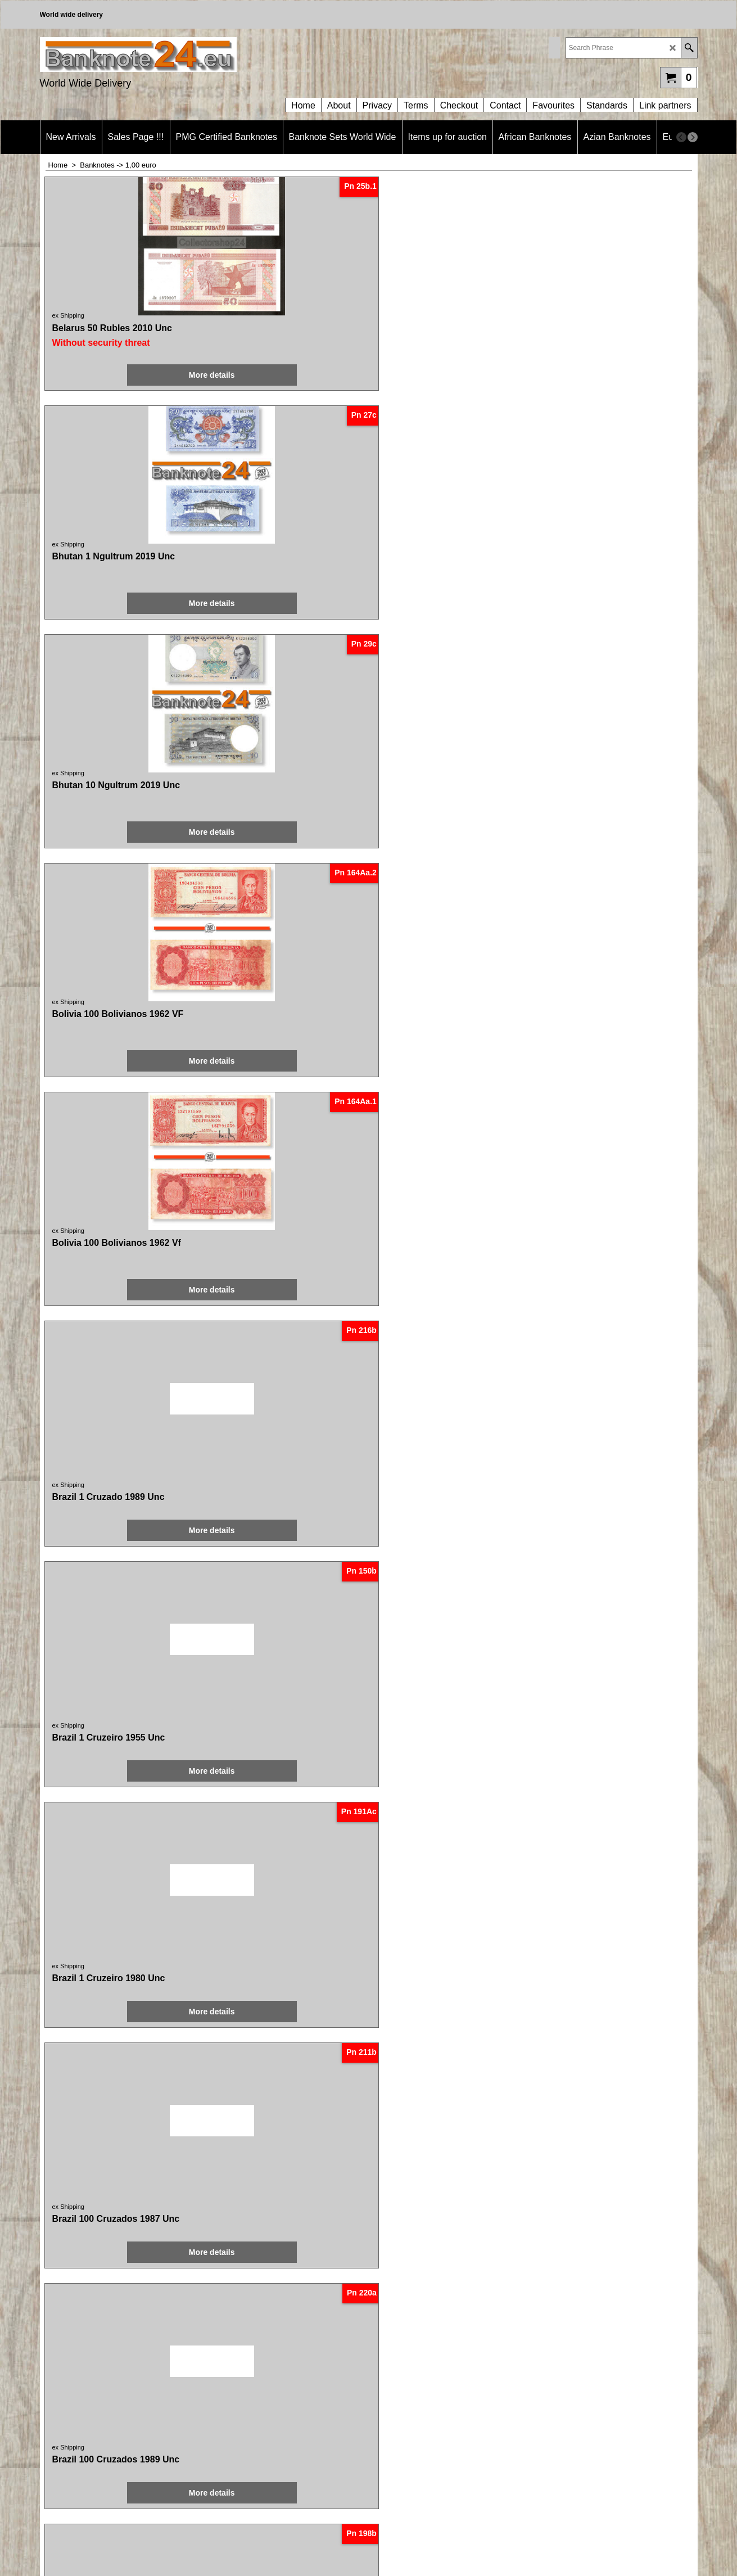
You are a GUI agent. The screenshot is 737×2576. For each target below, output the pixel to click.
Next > (460, 2132)
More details (106, 374)
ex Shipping (69, 315)
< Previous (285, 2132)
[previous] (681, 137)
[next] (693, 137)
